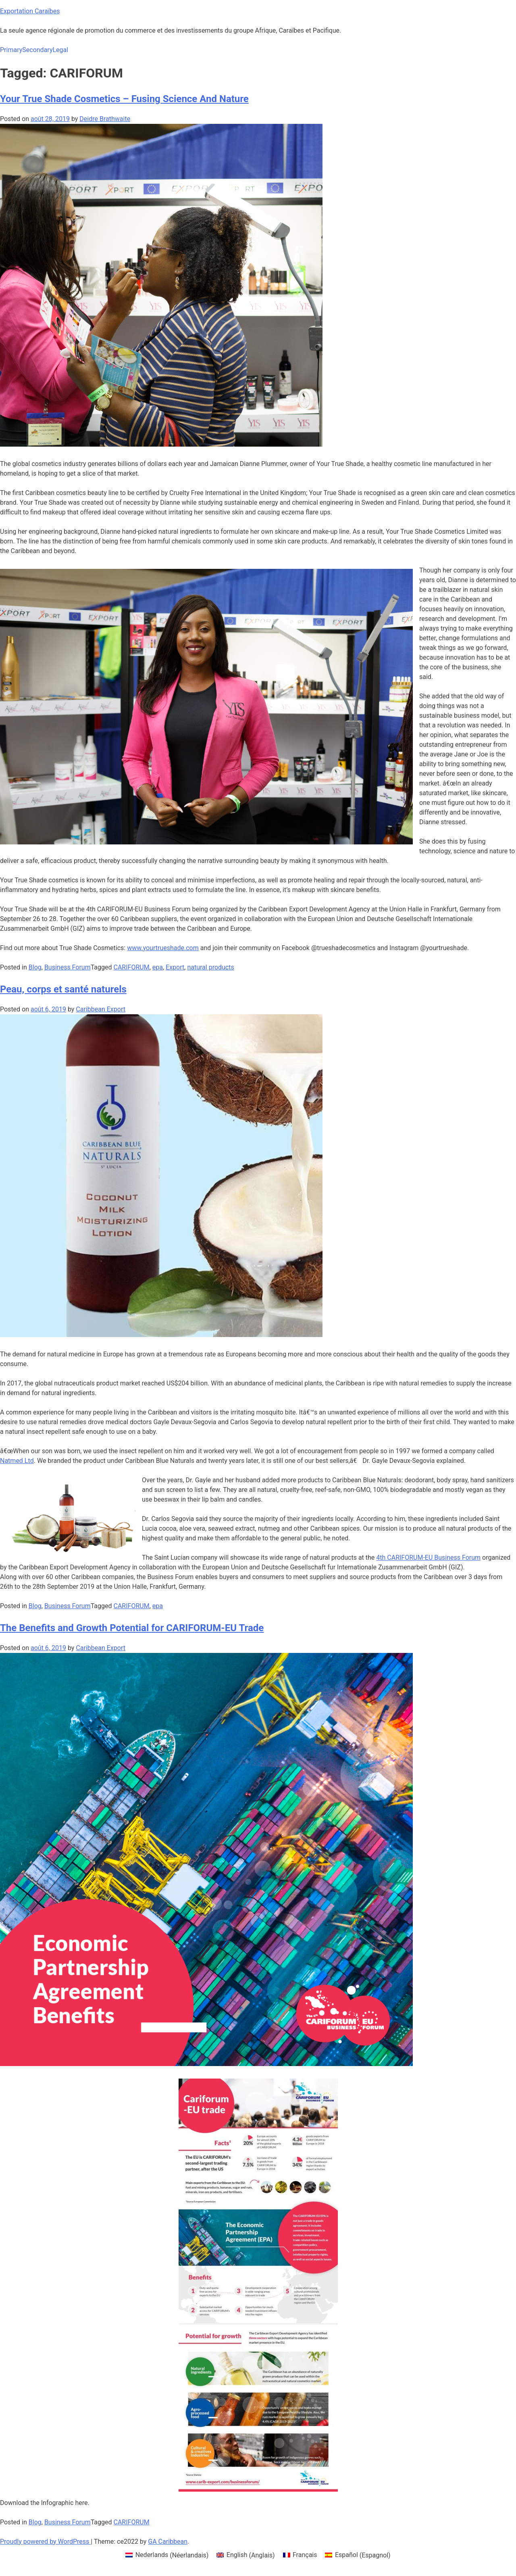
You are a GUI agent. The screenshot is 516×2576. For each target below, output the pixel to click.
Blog (35, 967)
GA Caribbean (167, 2541)
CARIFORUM (132, 967)
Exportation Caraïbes (30, 11)
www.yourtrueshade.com (163, 948)
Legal (60, 50)
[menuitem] (166, 2555)
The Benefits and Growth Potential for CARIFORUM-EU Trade (132, 1628)
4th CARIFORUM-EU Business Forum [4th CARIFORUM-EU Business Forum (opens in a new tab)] (428, 1557)
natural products (210, 967)
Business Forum (67, 967)
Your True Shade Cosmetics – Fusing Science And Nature (124, 98)
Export (175, 967)
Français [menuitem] (305, 2555)
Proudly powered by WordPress (45, 2541)
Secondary (37, 50)
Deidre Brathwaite (104, 119)
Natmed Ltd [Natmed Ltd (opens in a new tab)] (17, 1461)
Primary (11, 50)
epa (157, 967)
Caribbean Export (100, 1009)
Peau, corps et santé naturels (63, 989)
